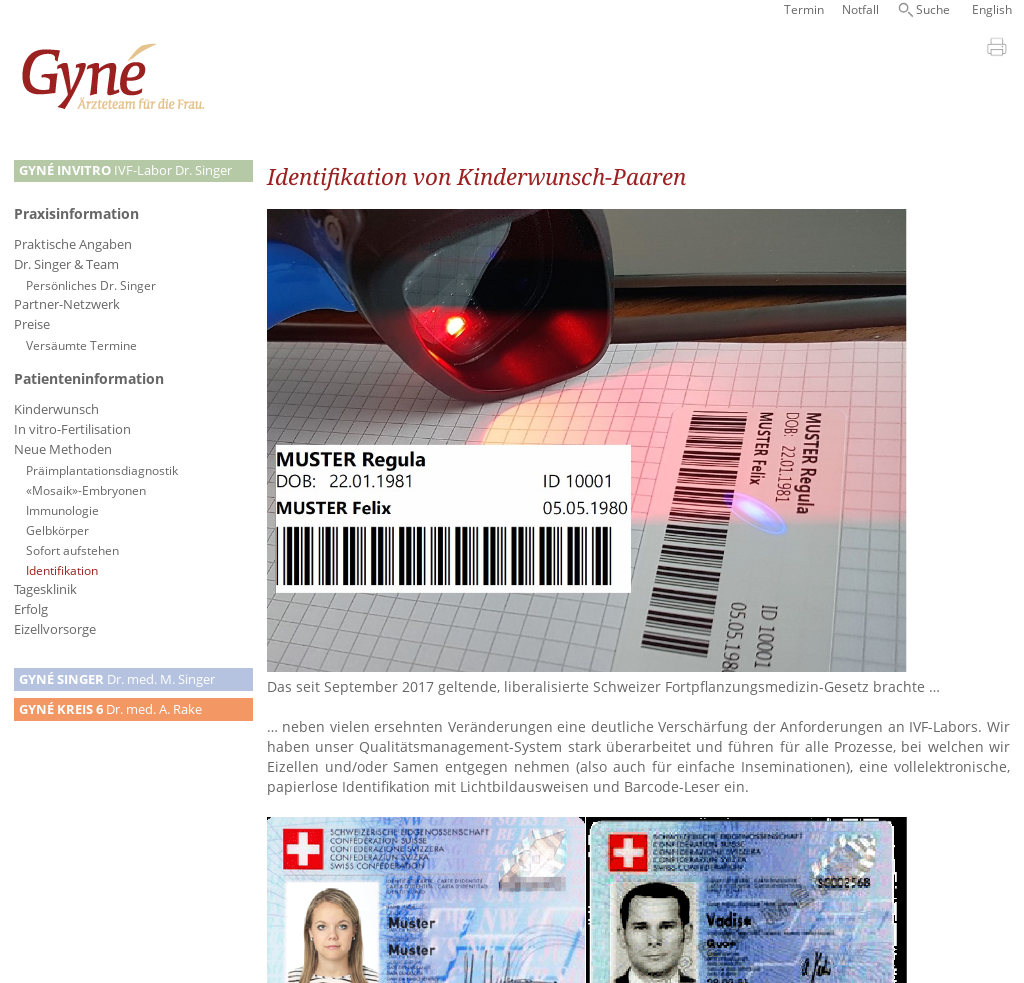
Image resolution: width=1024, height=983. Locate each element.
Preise (32, 324)
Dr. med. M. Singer (117, 679)
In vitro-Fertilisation (72, 429)
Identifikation (62, 570)
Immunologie (62, 510)
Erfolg (31, 609)
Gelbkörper (57, 530)
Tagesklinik (45, 589)
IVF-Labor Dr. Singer (125, 170)
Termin (804, 9)
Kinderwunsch (56, 409)
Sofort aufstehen (72, 550)
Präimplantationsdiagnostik (102, 470)
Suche (933, 9)
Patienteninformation (89, 378)
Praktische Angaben (73, 244)
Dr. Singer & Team (66, 264)
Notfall (860, 9)
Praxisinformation (76, 213)
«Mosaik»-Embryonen (86, 490)
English (992, 9)
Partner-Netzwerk (67, 304)
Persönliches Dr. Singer (91, 285)
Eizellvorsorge (55, 629)
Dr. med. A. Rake (110, 709)
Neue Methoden (63, 449)
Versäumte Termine (81, 345)
